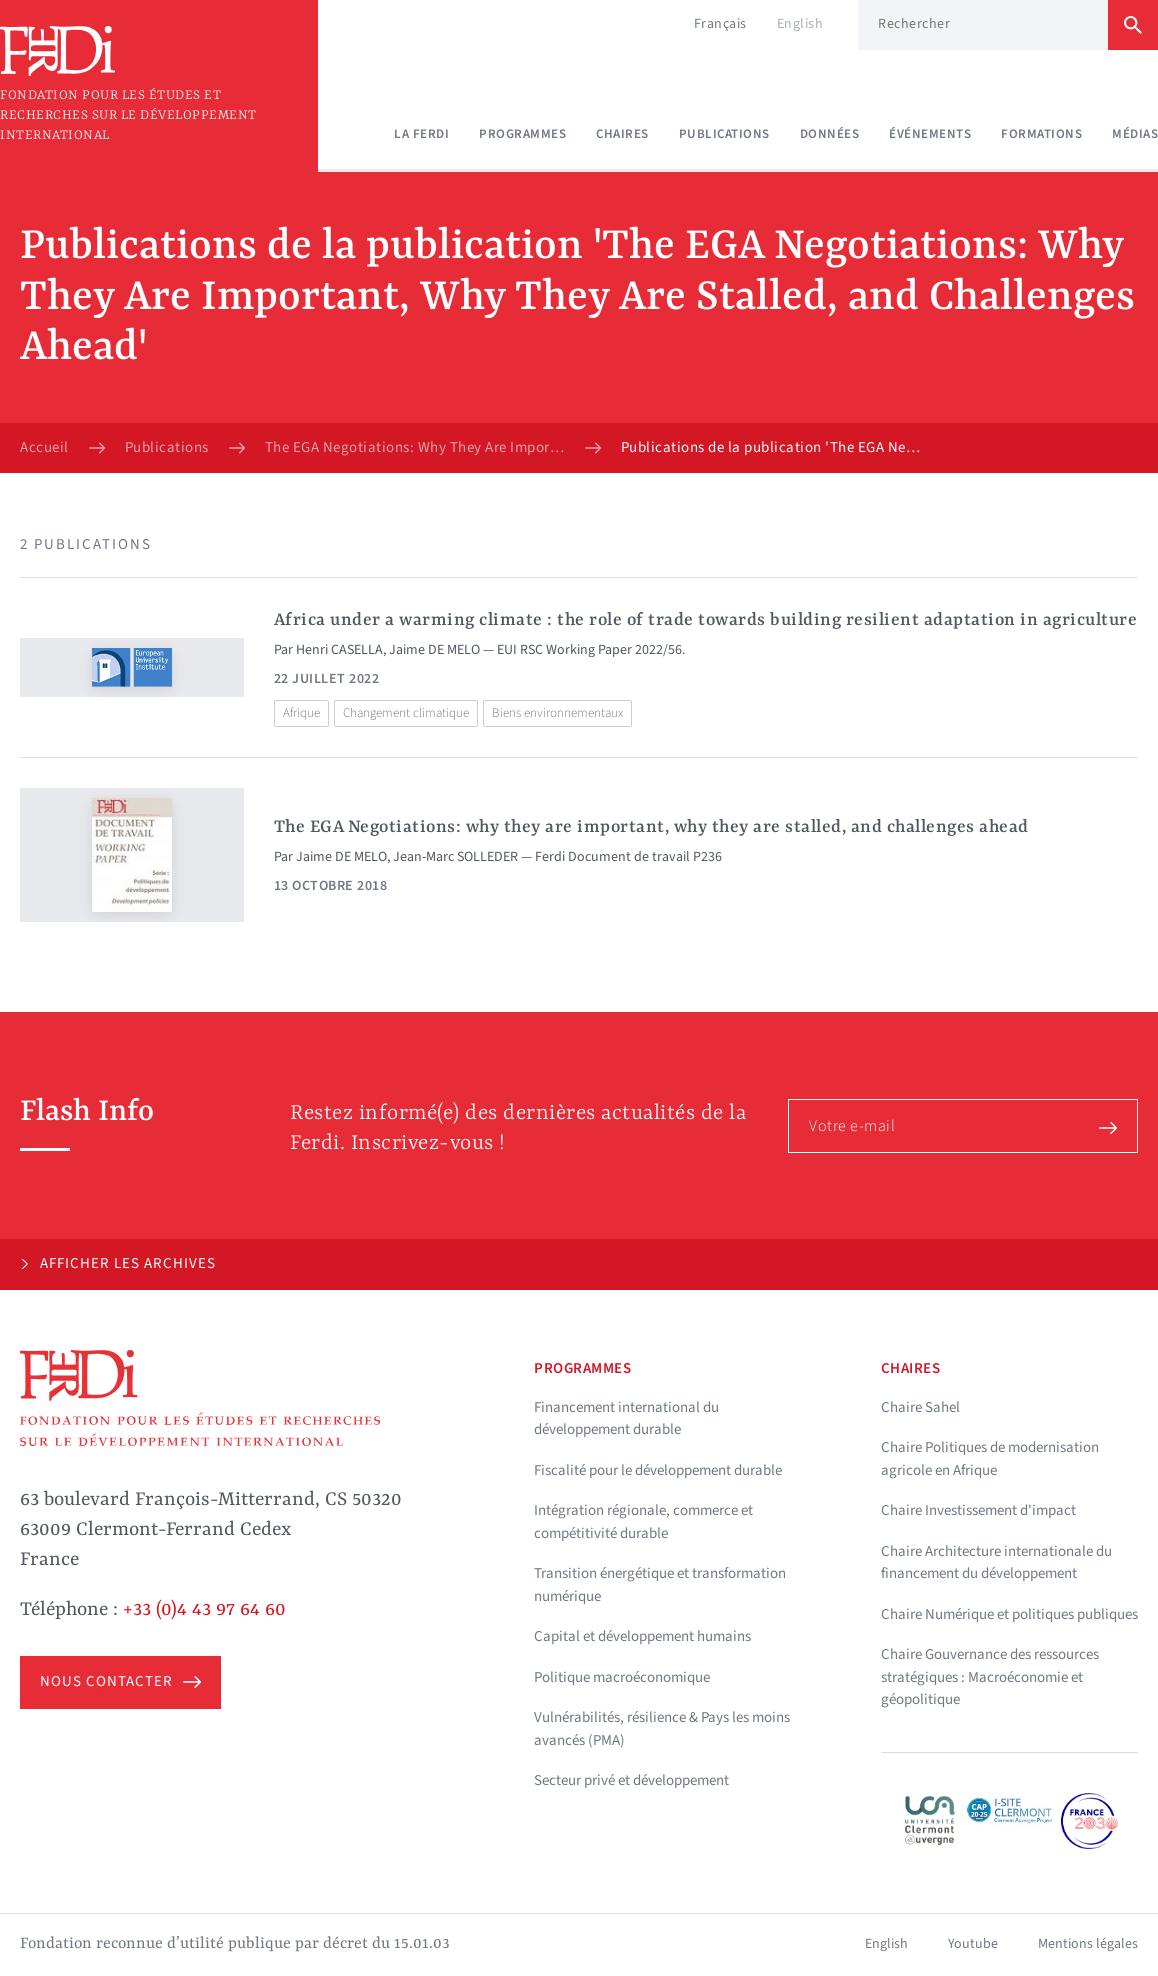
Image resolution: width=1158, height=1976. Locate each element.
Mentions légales (1088, 1944)
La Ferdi (421, 134)
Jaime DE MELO (434, 650)
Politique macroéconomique (622, 1677)
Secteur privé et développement (631, 1780)
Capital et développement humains (642, 1636)
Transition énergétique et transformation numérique (660, 1585)
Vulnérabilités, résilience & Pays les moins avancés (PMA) (662, 1729)
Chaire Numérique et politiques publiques (1009, 1614)
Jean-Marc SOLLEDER (455, 857)
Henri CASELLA (339, 650)
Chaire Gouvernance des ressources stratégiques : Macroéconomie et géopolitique (990, 1677)
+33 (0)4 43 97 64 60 (204, 1610)
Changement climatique (406, 713)
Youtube (973, 1944)
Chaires (622, 134)
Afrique (301, 713)
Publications (724, 134)
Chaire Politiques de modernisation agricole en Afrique (990, 1459)
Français (720, 24)
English (800, 24)
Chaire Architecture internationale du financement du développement (996, 1563)
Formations (1041, 134)
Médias (1135, 134)
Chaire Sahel (920, 1407)
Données (830, 134)
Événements (930, 134)
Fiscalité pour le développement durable (658, 1470)
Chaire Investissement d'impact (978, 1510)
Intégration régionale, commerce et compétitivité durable (643, 1522)
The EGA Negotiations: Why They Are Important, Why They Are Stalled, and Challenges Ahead (415, 448)
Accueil (44, 448)
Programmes (522, 134)
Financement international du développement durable (626, 1419)
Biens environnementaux (557, 713)
